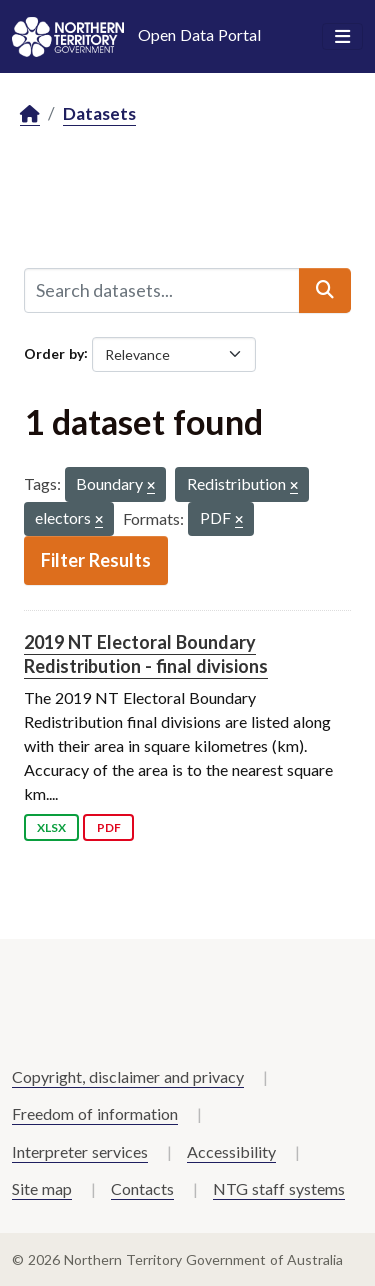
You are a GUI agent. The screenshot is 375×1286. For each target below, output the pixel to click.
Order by (54, 352)
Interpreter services (80, 1151)
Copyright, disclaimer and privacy (128, 1076)
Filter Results (96, 560)
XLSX (51, 827)
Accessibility (231, 1151)
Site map (42, 1188)
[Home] (30, 114)
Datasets (99, 113)
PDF (109, 827)
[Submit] (325, 290)
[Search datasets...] (162, 290)
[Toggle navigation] (342, 37)
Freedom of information (95, 1113)
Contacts (142, 1188)
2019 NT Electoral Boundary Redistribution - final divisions (146, 653)
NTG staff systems (279, 1188)
